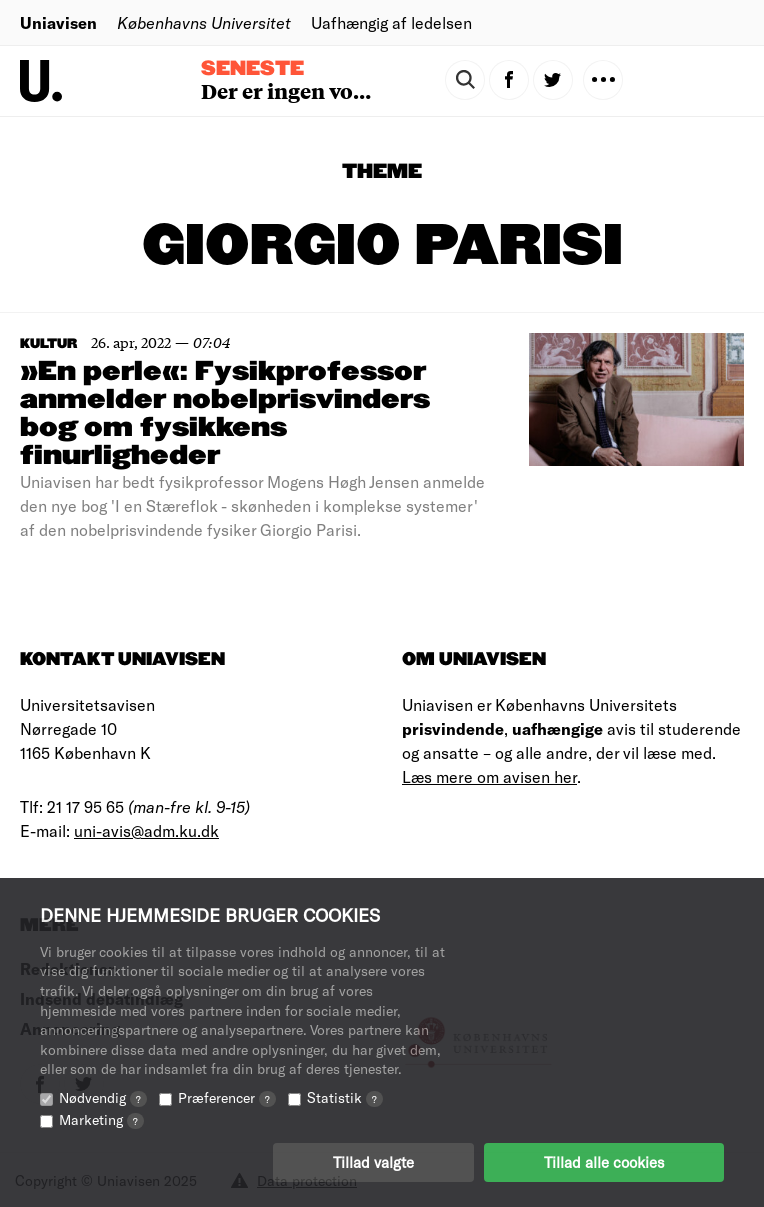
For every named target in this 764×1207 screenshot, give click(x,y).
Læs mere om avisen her (489, 776)
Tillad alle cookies (604, 1162)
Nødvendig (103, 1097)
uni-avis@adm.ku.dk (146, 830)
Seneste (252, 69)
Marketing (101, 1119)
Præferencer (227, 1097)
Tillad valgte (373, 1162)
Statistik (345, 1097)
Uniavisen (58, 22)
